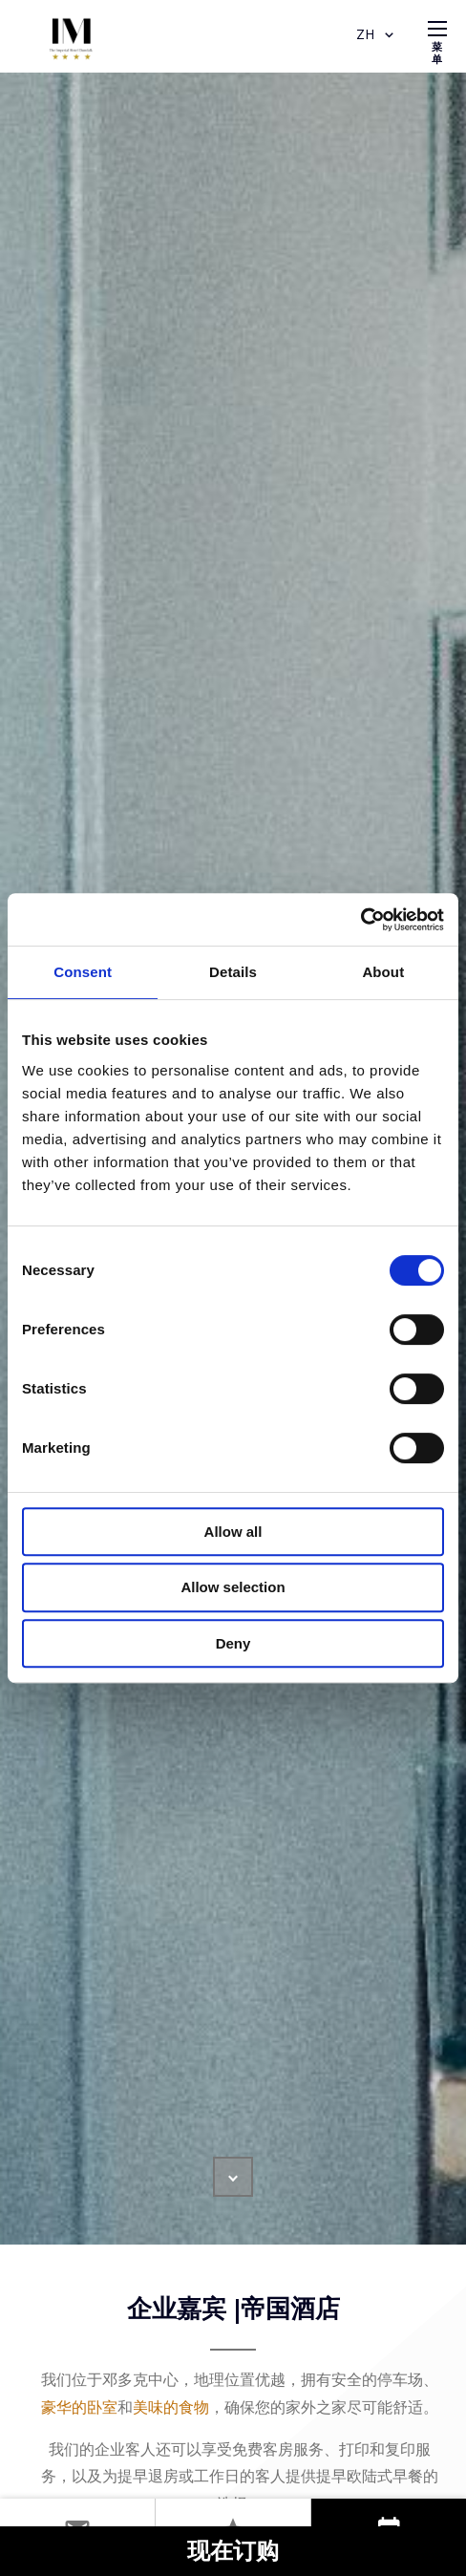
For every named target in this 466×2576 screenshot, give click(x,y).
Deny (233, 1643)
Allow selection (232, 1587)
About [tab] (383, 972)
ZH (376, 35)
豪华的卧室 (79, 2406)
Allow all (233, 1531)
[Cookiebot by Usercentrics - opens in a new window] (360, 919)
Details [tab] (233, 972)
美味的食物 (171, 2406)
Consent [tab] (82, 972)
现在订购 (233, 2553)
